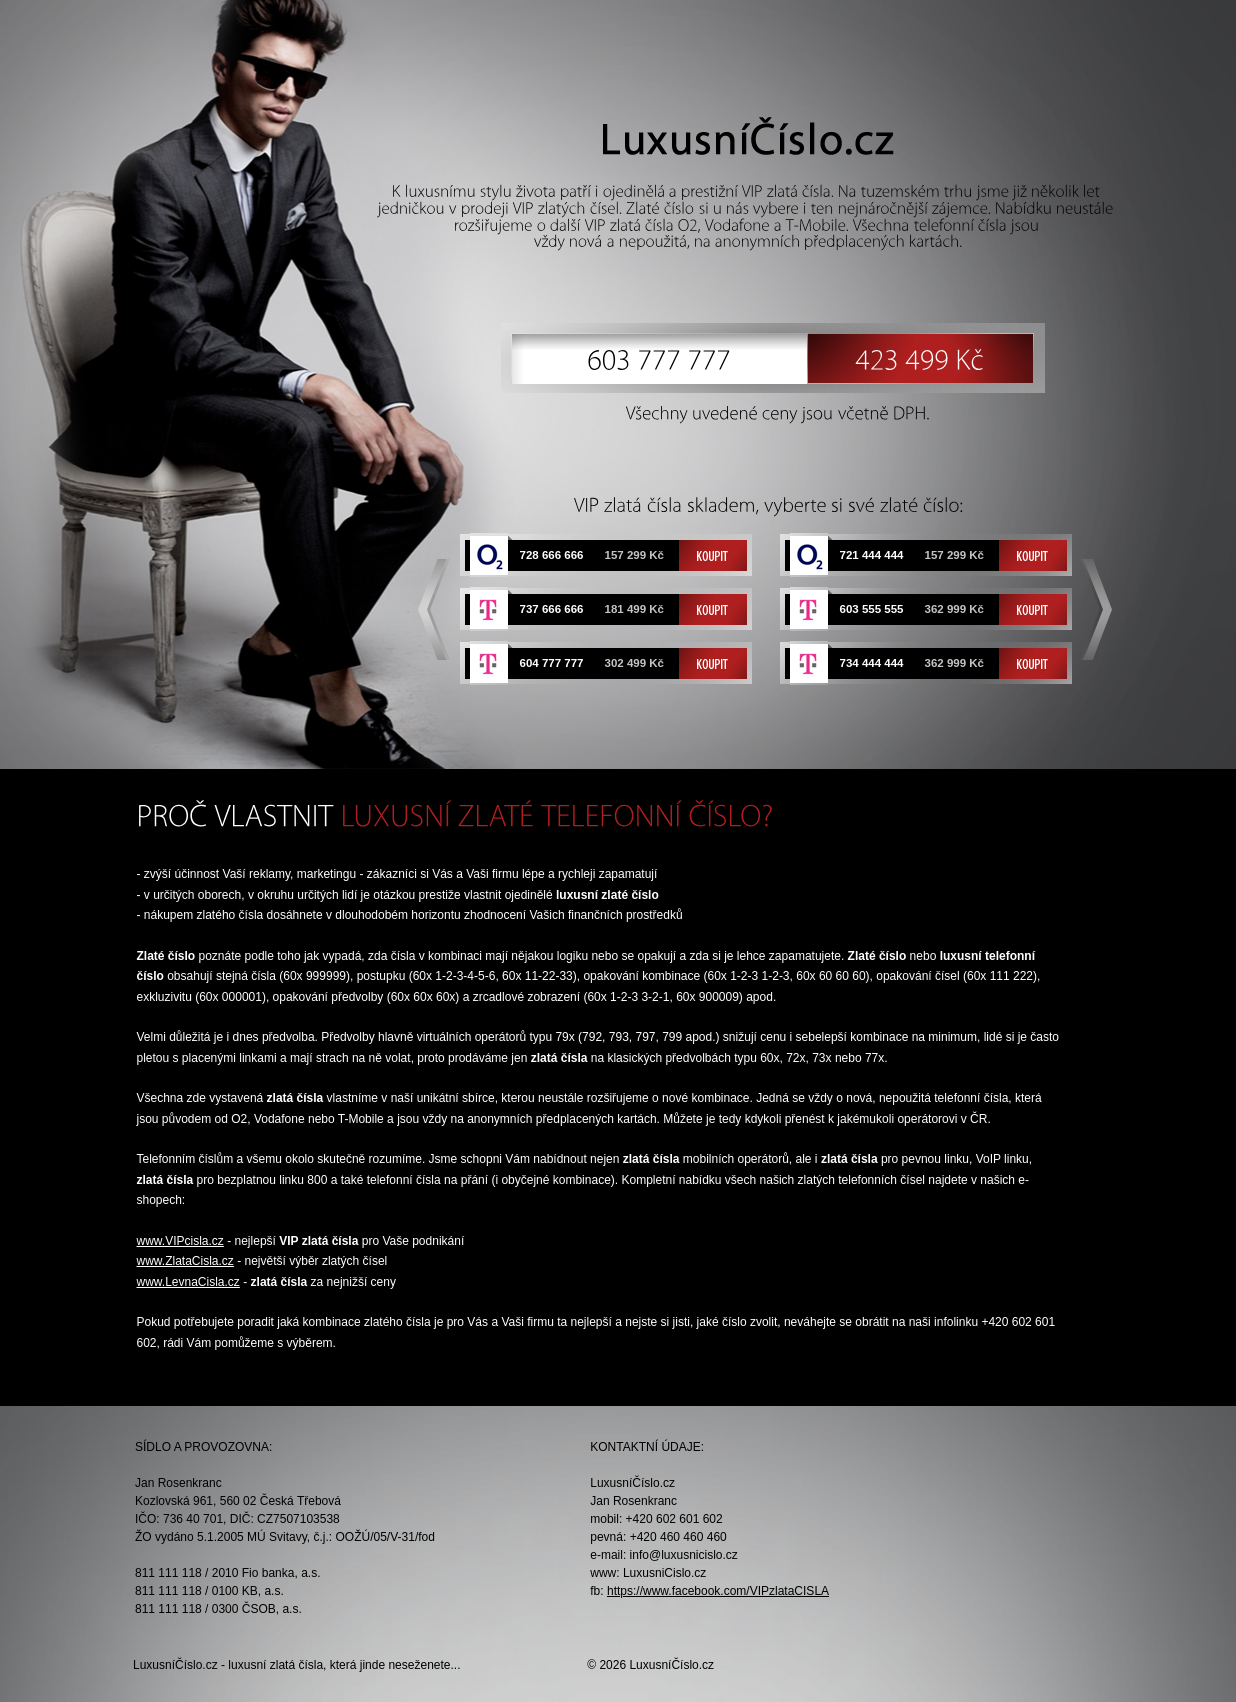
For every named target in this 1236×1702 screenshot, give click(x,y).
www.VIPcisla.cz (180, 1241)
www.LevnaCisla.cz (188, 1282)
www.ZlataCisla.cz (185, 1261)
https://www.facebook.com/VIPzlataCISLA (718, 1591)
